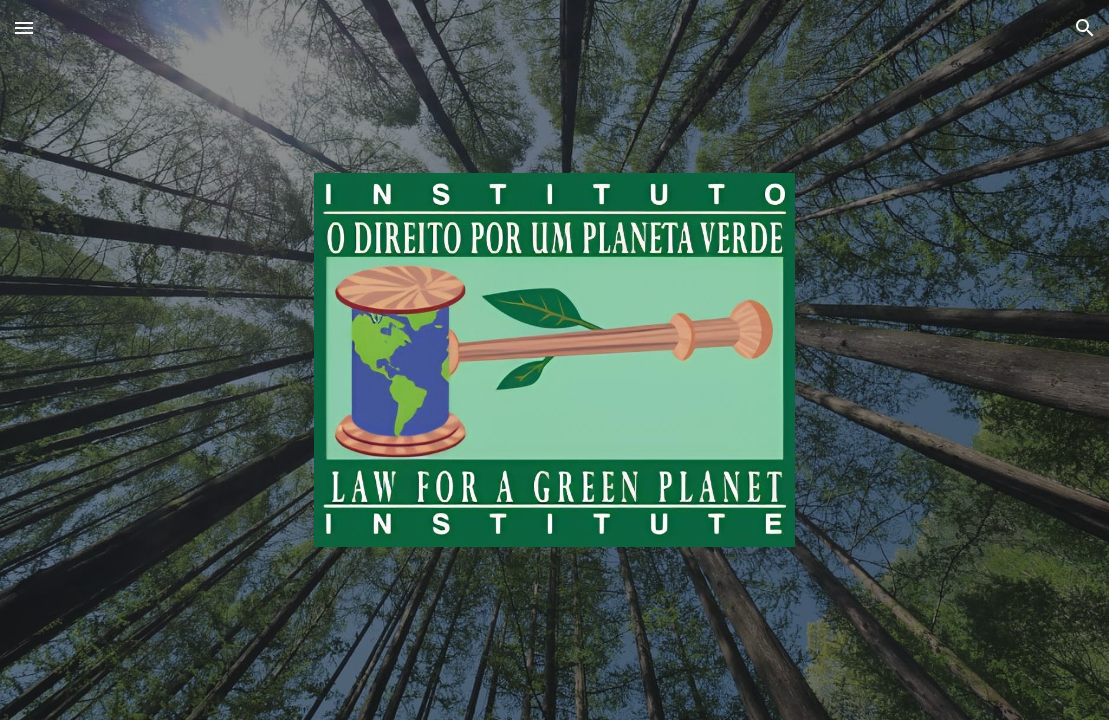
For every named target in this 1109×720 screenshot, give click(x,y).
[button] (24, 27)
